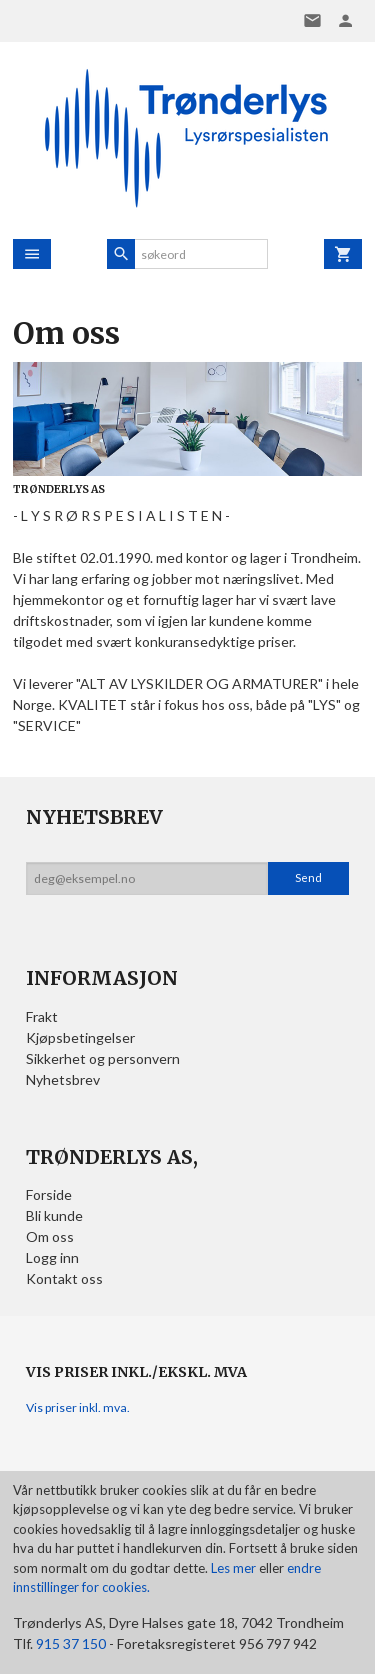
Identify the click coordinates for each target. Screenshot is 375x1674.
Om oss (50, 1236)
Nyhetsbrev (63, 1079)
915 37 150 (71, 1643)
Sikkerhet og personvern (103, 1058)
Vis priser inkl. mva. (78, 1407)
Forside (49, 1194)
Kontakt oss (64, 1278)
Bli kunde (54, 1215)
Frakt (42, 1016)
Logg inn (52, 1257)
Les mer (235, 1568)
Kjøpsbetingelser (80, 1037)
